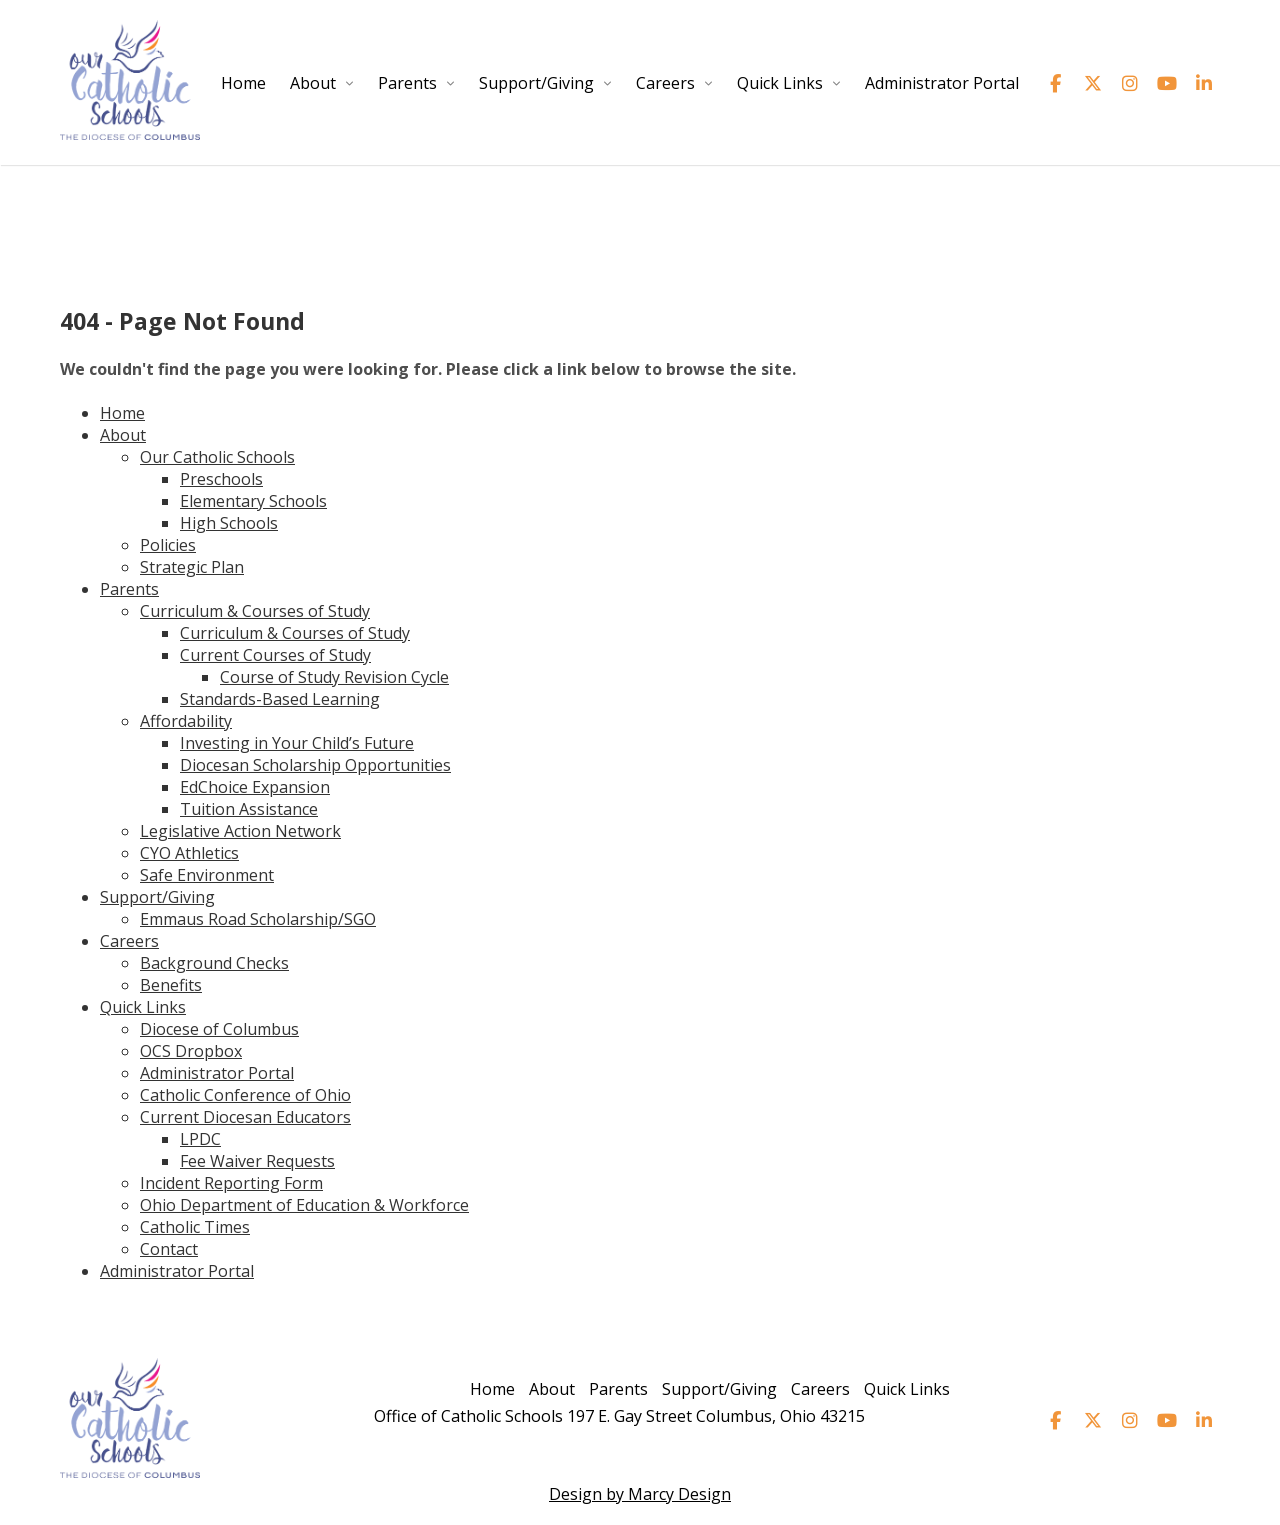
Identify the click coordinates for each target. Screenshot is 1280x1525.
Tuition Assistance (249, 809)
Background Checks (214, 963)
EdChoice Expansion (255, 787)
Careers (665, 83)
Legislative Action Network (240, 831)
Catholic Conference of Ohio (245, 1095)
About (313, 83)
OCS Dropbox (191, 1051)
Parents (407, 83)
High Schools (229, 523)
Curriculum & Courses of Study (255, 611)
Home (243, 83)
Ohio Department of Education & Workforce (304, 1205)
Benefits (171, 985)
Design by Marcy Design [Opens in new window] (640, 1494)
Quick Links (780, 83)
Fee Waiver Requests (257, 1161)
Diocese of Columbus (219, 1029)
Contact (169, 1249)
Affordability (186, 721)
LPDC (200, 1139)
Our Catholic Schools (217, 457)
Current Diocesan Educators (245, 1117)
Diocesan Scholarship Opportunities (315, 765)
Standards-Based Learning (280, 699)
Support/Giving (536, 83)
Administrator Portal (942, 83)
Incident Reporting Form (231, 1183)
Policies (168, 545)
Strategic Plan (192, 567)
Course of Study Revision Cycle (334, 677)
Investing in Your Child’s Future (297, 743)
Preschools (221, 479)
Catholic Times (195, 1227)
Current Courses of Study (275, 655)
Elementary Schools (253, 501)
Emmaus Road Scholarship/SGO (258, 919)
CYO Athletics (189, 853)
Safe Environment (207, 875)
